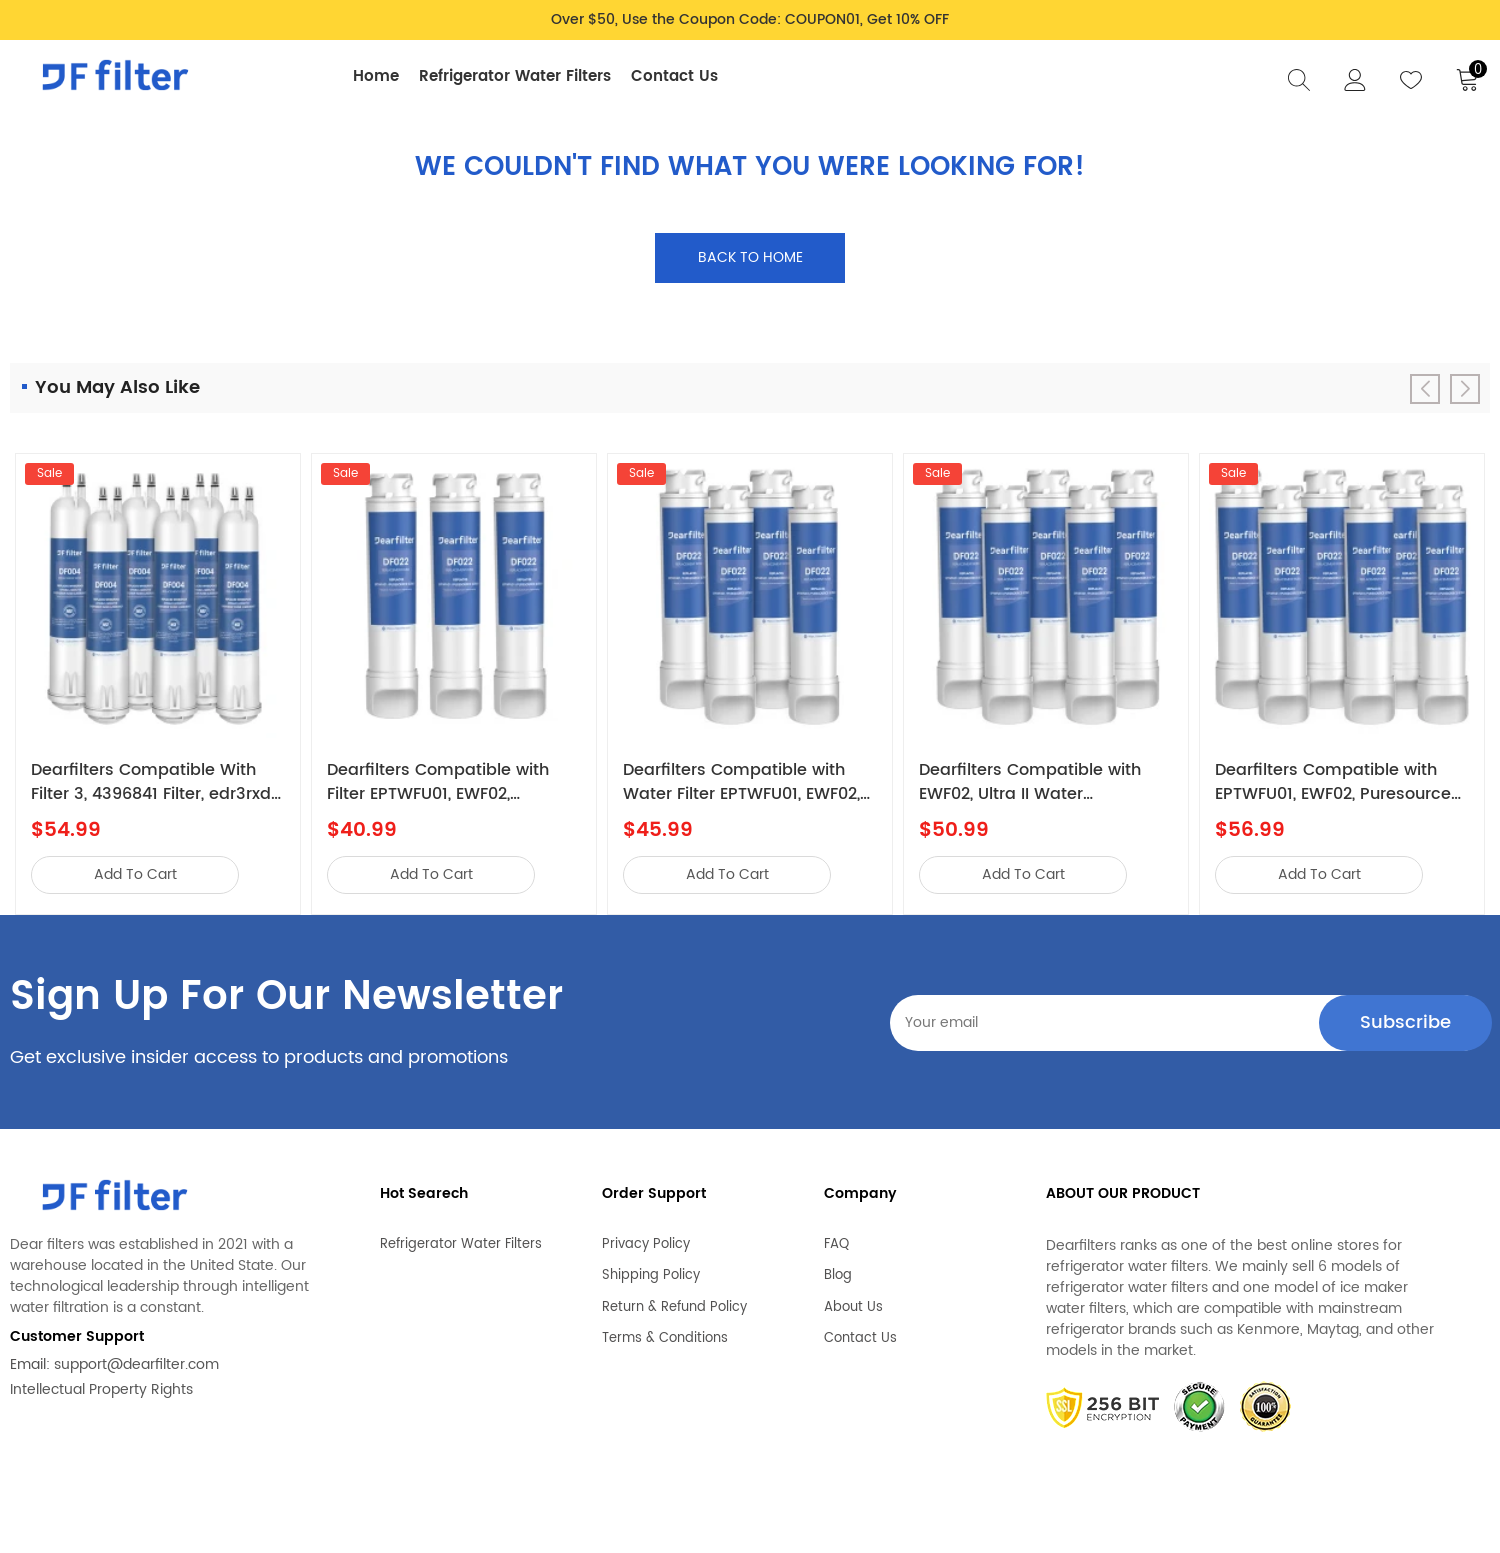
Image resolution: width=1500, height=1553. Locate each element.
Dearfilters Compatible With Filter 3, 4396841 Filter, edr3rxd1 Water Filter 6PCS (154, 782)
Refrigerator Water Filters (515, 76)
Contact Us (674, 76)
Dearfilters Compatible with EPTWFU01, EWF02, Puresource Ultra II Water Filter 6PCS (1333, 782)
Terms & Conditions (665, 1333)
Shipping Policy (651, 1270)
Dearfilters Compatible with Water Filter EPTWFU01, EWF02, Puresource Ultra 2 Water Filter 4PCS (745, 782)
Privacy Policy (646, 1239)
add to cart (135, 874)
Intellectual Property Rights (101, 1389)
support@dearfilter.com (136, 1364)
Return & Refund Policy (674, 1302)
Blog (838, 1270)
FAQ (836, 1239)
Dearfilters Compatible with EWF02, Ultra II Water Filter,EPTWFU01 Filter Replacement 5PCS (1030, 782)
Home (376, 76)
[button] (1465, 389)
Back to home (750, 257)
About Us (853, 1302)
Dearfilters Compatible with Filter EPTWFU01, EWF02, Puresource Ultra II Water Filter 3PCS (449, 782)
